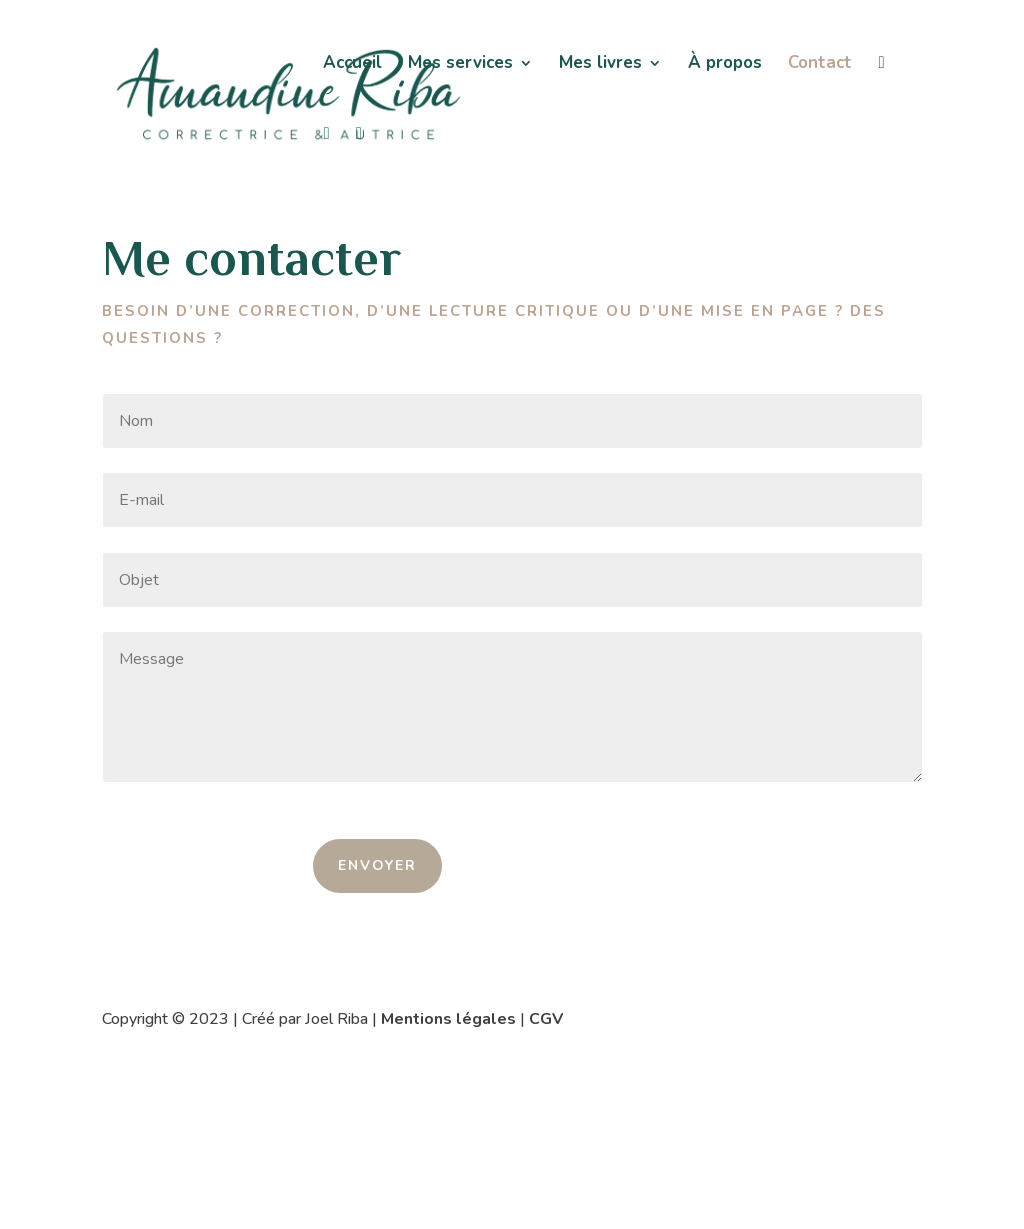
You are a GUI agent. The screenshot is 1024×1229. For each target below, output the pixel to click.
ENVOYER (377, 865)
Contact (820, 65)
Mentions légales (448, 1019)
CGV (546, 1019)
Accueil (352, 65)
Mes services (460, 65)
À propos (725, 65)
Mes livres (600, 65)
